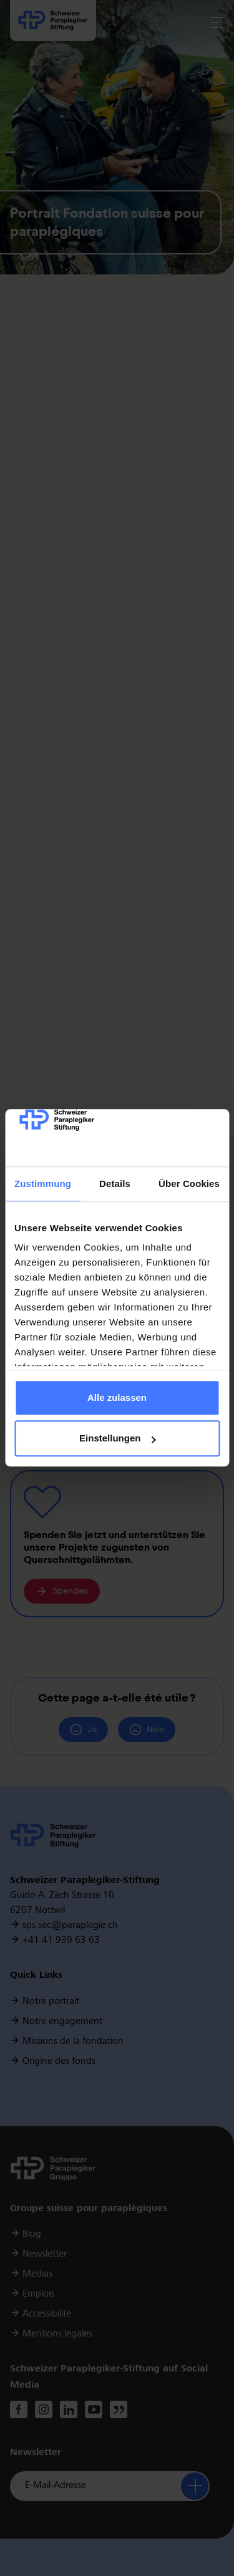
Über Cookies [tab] (189, 1183)
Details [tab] (114, 1183)
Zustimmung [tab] (42, 1183)
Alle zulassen (117, 1397)
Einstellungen (117, 1438)
